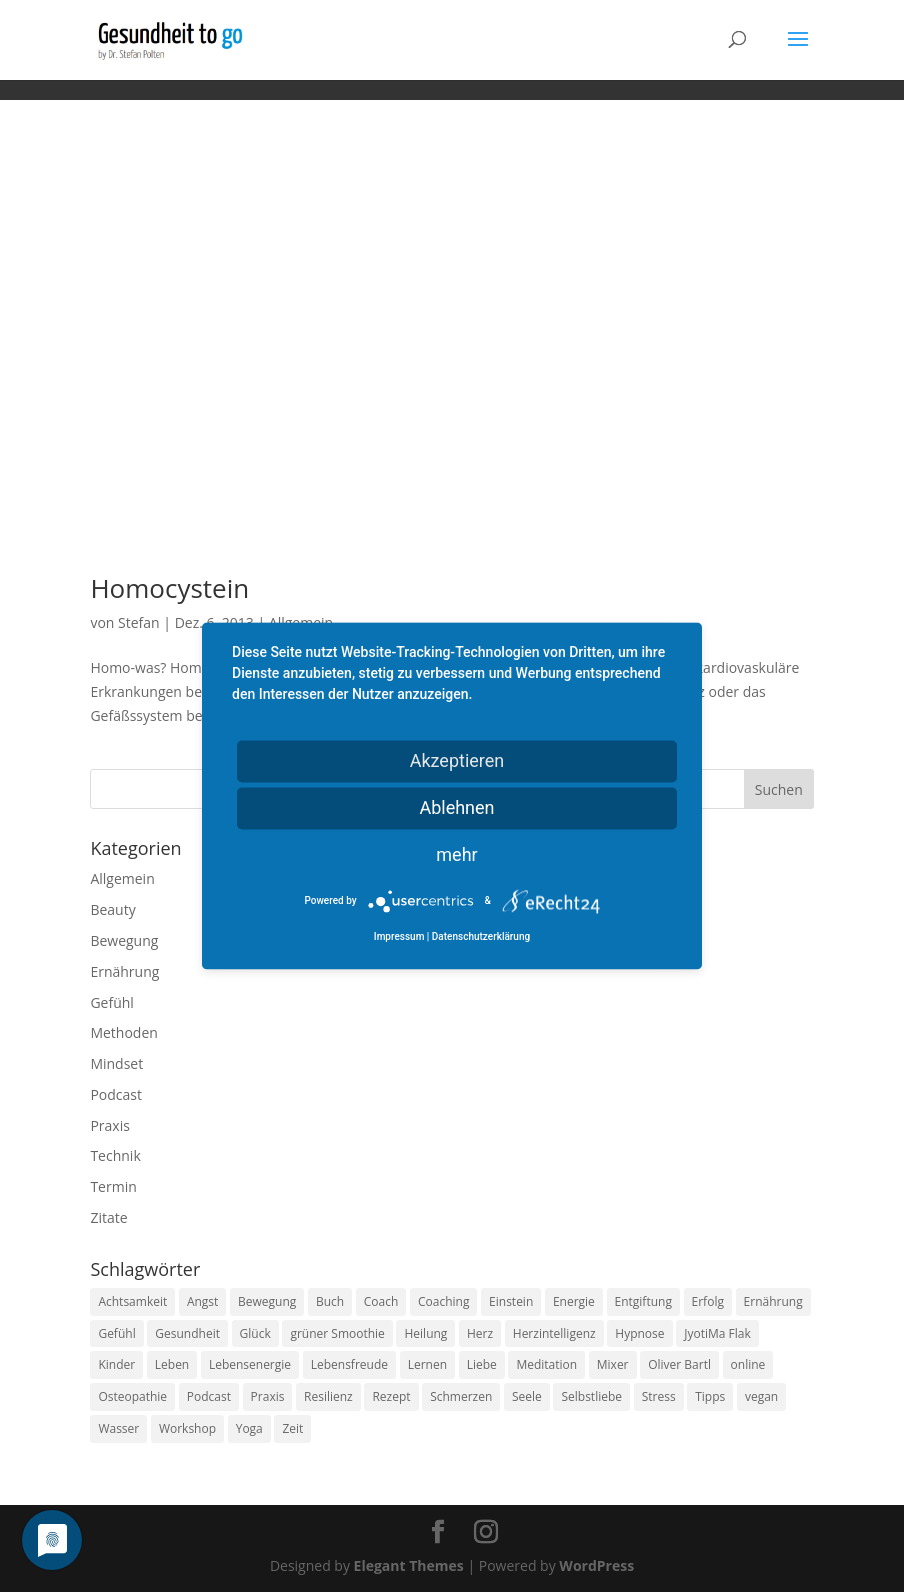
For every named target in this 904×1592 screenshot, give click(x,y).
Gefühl (111, 1002)
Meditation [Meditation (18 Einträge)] (546, 1364)
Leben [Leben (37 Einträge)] (172, 1364)
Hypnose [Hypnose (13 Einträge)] (639, 1333)
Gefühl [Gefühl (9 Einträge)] (116, 1333)
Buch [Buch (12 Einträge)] (330, 1301)
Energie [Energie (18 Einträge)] (574, 1301)
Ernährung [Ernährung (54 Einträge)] (773, 1301)
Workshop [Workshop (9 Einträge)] (187, 1428)
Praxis (109, 1125)
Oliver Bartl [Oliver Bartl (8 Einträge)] (679, 1364)
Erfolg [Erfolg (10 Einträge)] (708, 1301)
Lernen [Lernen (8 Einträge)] (427, 1364)
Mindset (116, 1063)
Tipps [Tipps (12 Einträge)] (710, 1396)
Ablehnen (456, 807)
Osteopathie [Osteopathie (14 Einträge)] (132, 1396)
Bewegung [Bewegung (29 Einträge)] (267, 1301)
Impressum (399, 937)
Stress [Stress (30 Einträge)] (659, 1396)
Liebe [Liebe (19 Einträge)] (482, 1364)
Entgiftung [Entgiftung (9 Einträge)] (643, 1301)
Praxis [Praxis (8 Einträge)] (268, 1396)
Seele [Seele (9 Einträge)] (527, 1396)
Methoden (123, 1032)
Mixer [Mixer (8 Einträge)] (613, 1364)
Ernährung (124, 971)
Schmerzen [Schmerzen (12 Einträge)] (461, 1396)
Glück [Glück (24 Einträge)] (255, 1333)
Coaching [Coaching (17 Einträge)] (443, 1301)
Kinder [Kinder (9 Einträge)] (116, 1364)
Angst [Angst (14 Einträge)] (202, 1301)
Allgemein (122, 878)
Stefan (139, 622)
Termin (113, 1186)
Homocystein (169, 588)
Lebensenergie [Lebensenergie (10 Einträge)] (250, 1364)
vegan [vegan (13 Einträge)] (761, 1396)
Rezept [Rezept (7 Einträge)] (391, 1396)
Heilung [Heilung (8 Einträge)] (425, 1333)
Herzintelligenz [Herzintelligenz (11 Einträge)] (554, 1333)
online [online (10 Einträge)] (748, 1364)
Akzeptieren (457, 760)
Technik (115, 1155)
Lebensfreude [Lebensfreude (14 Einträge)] (349, 1364)
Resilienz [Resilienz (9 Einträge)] (328, 1396)
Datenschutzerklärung (481, 937)
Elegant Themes (409, 1565)
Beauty (112, 909)
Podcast (116, 1094)
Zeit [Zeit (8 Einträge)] (292, 1428)
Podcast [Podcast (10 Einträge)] (209, 1396)
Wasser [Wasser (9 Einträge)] (118, 1428)
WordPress (596, 1565)
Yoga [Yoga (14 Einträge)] (249, 1428)
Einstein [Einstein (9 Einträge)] (511, 1301)
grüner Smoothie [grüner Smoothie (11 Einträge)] (337, 1333)
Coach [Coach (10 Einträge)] (381, 1301)
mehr (456, 854)
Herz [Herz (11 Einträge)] (480, 1333)
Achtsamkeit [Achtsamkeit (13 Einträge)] (132, 1301)
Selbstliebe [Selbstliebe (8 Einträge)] (591, 1396)
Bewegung (124, 940)
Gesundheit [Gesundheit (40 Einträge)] (187, 1333)
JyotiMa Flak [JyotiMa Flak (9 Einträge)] (717, 1333)
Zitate (108, 1217)
